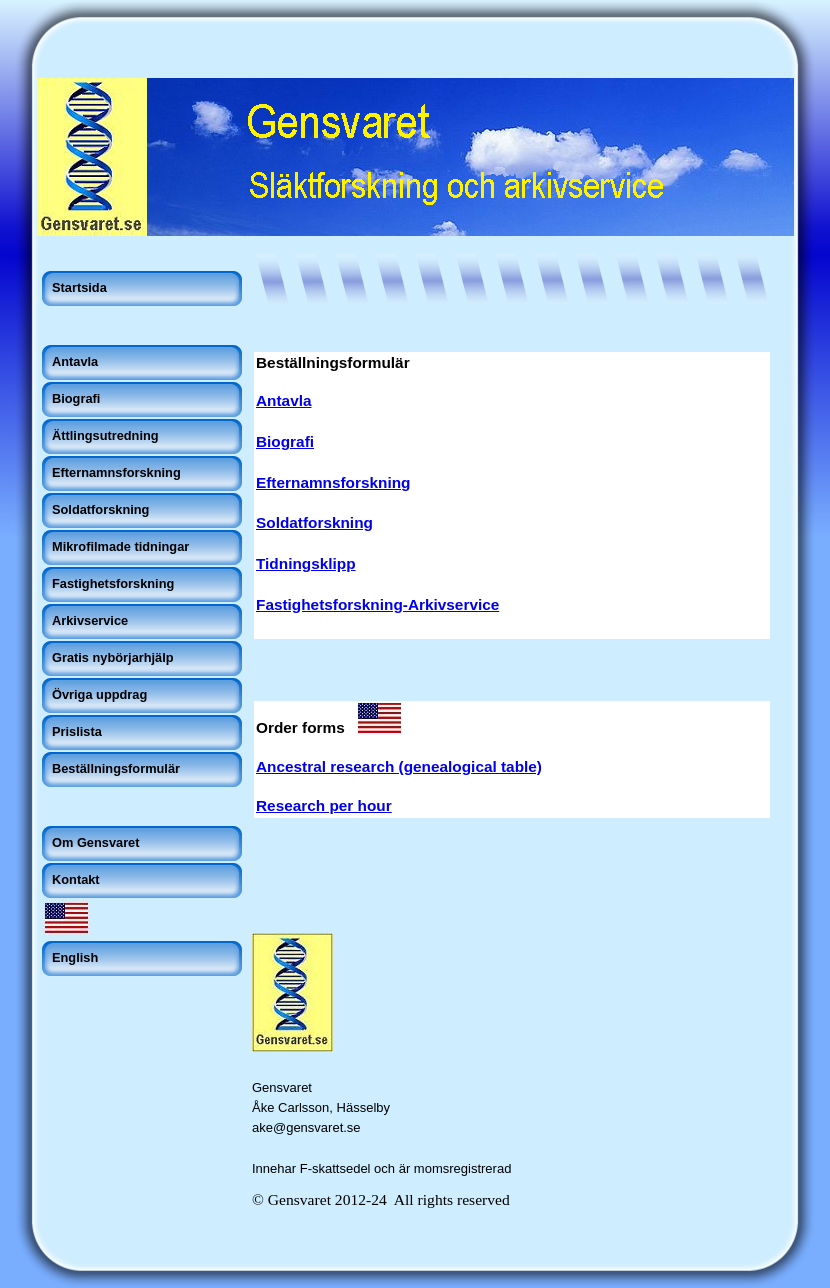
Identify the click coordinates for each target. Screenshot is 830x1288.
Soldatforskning (314, 522)
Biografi (285, 441)
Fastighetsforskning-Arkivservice (377, 604)
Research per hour (324, 805)
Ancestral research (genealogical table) (399, 766)
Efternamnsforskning (333, 482)
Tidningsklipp (306, 563)
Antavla (283, 400)
